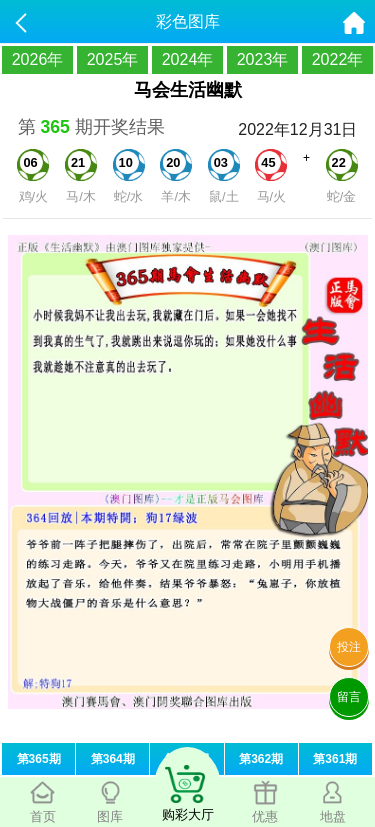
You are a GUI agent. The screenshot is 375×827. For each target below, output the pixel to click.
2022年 (338, 59)
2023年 (263, 59)
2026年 (38, 59)
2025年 (113, 59)
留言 (349, 697)
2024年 (188, 59)
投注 (349, 647)
